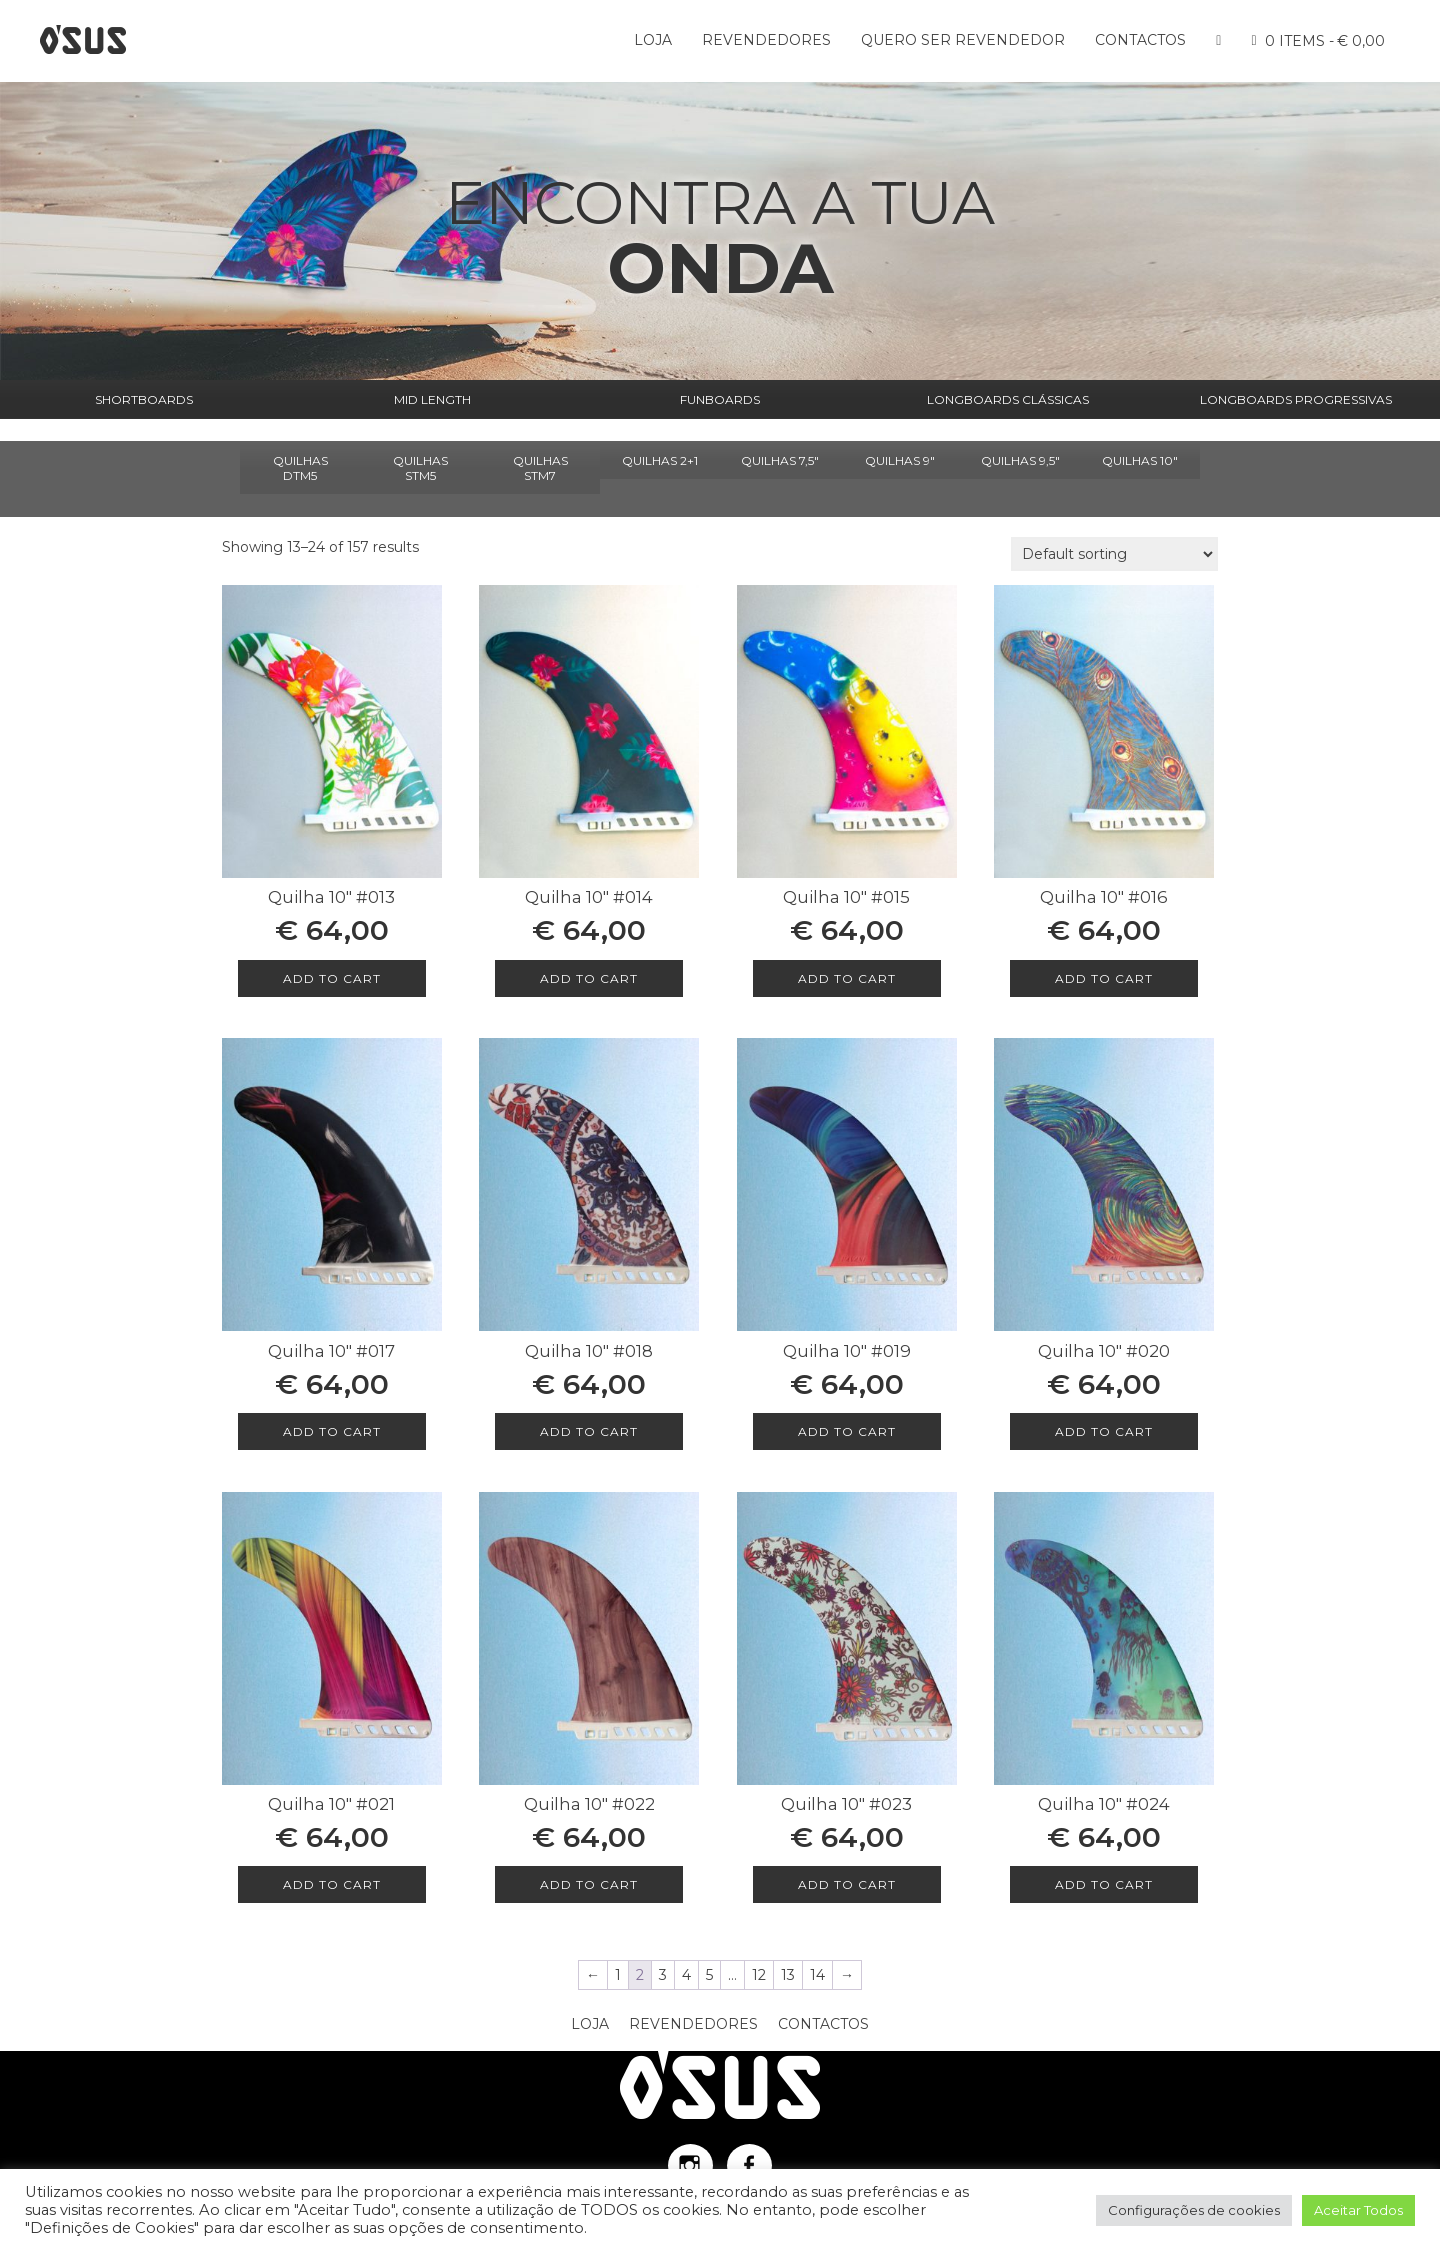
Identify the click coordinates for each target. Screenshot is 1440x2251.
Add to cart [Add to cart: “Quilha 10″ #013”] (332, 978)
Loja (653, 40)
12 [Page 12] (759, 1975)
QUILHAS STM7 (540, 468)
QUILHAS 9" (900, 460)
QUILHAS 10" (1140, 460)
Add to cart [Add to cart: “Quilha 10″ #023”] (847, 1884)
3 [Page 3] (663, 1975)
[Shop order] (1114, 554)
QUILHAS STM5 (420, 468)
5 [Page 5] (709, 1975)
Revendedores (766, 40)
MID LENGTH (432, 399)
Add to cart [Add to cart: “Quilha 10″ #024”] (1104, 1884)
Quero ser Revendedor (963, 40)
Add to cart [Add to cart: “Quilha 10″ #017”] (332, 1431)
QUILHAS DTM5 (300, 468)
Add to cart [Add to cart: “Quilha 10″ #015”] (847, 978)
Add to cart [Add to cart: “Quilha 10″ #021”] (332, 1884)
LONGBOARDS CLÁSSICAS (1008, 399)
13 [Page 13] (788, 1975)
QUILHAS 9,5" (1020, 460)
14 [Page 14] (817, 1975)
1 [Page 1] (618, 1975)
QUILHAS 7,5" (780, 460)
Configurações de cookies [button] (1194, 2210)
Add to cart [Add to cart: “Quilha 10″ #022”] (589, 1884)
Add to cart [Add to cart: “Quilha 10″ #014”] (589, 978)
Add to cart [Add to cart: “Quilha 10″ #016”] (1104, 978)
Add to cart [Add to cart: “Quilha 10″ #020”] (1104, 1431)
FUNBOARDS (720, 399)
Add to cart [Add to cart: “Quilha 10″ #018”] (589, 1431)
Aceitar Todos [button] (1358, 2210)
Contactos (1140, 40)
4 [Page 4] (686, 1975)
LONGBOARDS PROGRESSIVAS (1296, 399)
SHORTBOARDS (144, 399)
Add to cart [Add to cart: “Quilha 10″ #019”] (847, 1431)
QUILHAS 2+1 (660, 460)
